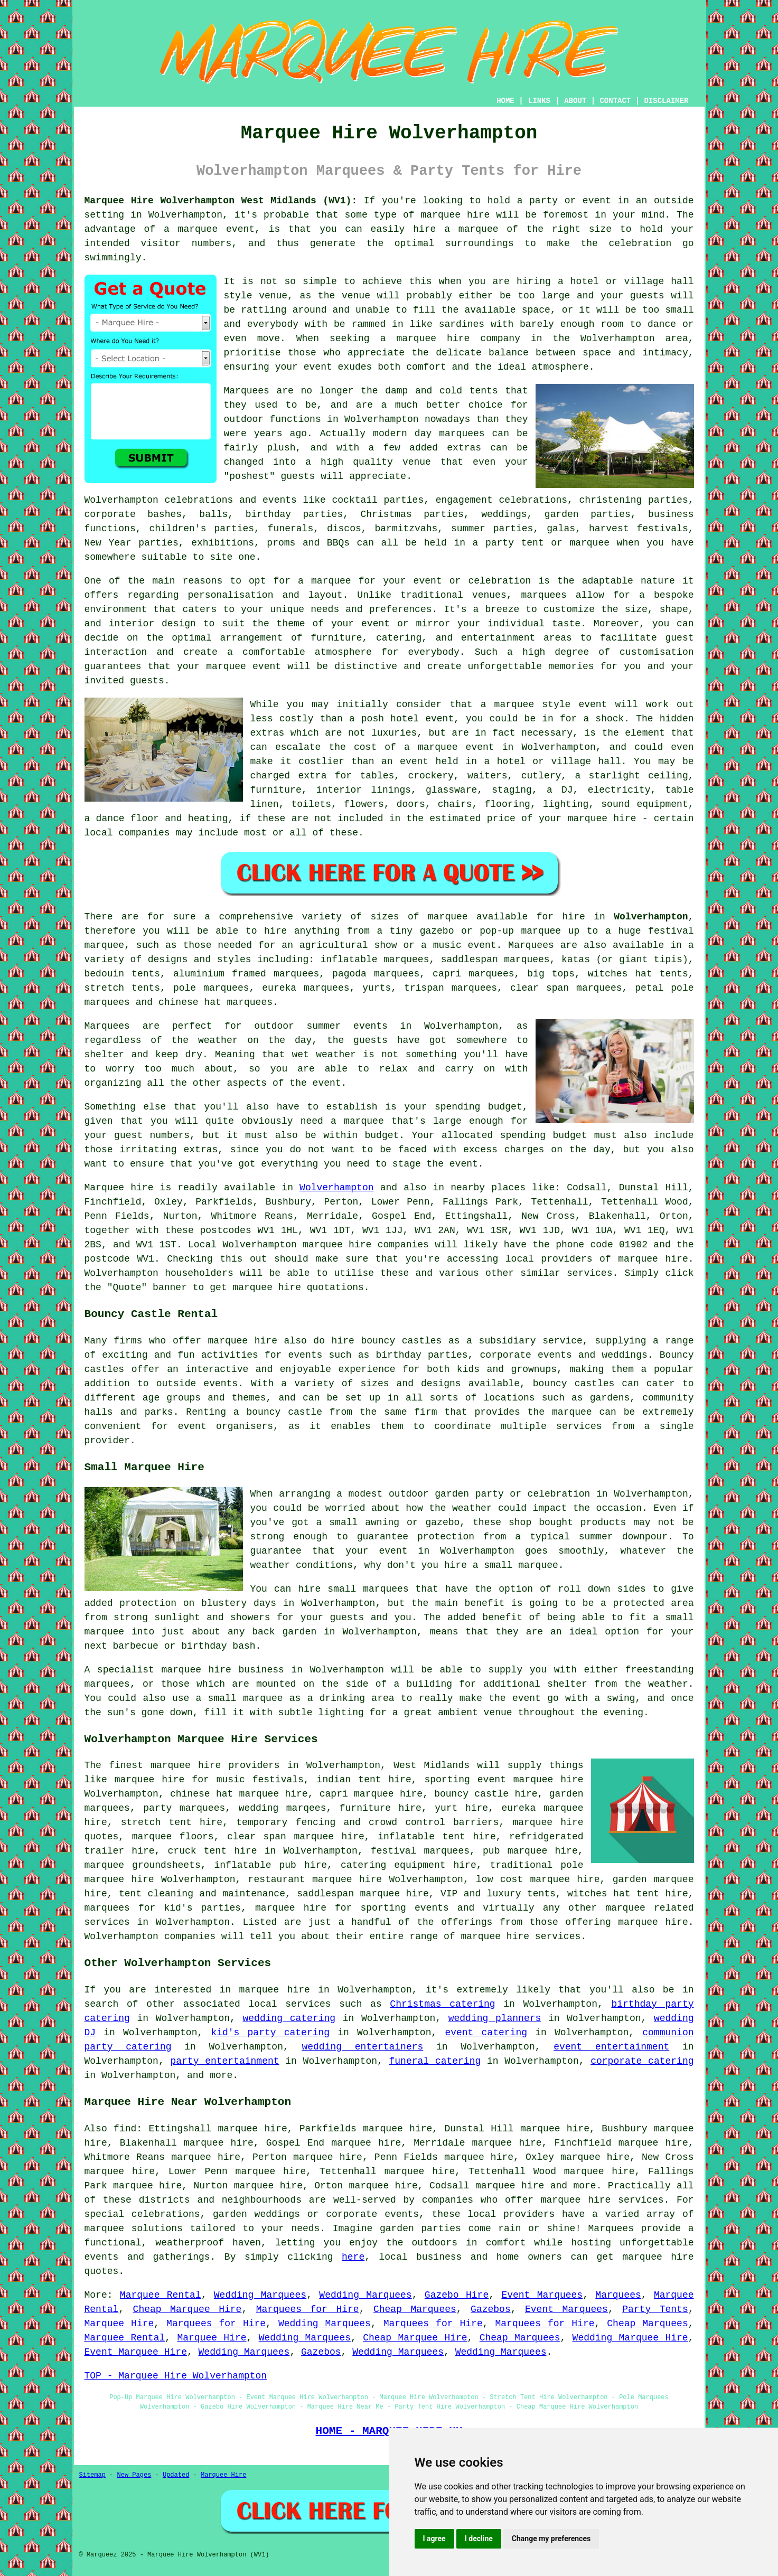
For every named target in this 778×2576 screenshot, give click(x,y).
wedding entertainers (362, 2047)
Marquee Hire (119, 2323)
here (353, 2257)
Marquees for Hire (307, 2309)
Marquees (531, 945)
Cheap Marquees (414, 2309)
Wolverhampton (651, 916)
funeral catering (435, 2061)
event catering (486, 2032)
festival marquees (420, 1851)
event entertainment (611, 2047)
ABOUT (575, 101)
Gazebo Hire (457, 2295)
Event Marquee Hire (136, 2352)
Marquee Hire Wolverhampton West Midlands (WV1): (221, 200)
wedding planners (494, 2018)
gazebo (437, 931)
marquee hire (455, 215)
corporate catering (641, 2061)
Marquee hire (119, 1187)
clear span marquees (566, 988)
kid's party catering (270, 2032)
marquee (514, 704)
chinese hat (189, 1002)
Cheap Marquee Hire (187, 2309)
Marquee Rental (160, 2295)
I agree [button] (434, 2538)
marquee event (216, 229)
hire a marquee (455, 229)
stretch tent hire (171, 1822)
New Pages (134, 2475)
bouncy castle (285, 1412)
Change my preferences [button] (551, 2538)
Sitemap (92, 2475)
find (125, 2128)
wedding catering (289, 2018)
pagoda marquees (375, 974)
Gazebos (491, 2309)
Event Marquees (542, 2295)
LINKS (539, 101)
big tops (551, 974)
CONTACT (615, 101)
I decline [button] (479, 2538)
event (327, 1083)
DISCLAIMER (666, 101)
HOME (505, 101)
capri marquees (473, 974)
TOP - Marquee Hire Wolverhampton (176, 2376)
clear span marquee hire (295, 1836)
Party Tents (655, 2309)
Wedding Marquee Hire (630, 2338)
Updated (176, 2475)
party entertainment (224, 2061)
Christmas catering (442, 2004)
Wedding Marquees (260, 2295)
